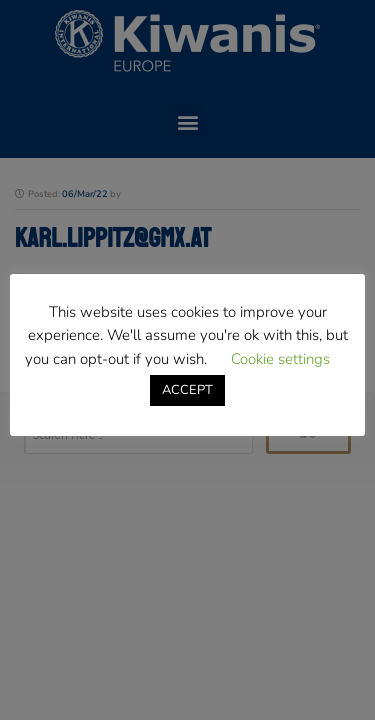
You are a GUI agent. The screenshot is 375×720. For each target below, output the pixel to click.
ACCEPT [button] (187, 390)
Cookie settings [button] (280, 359)
